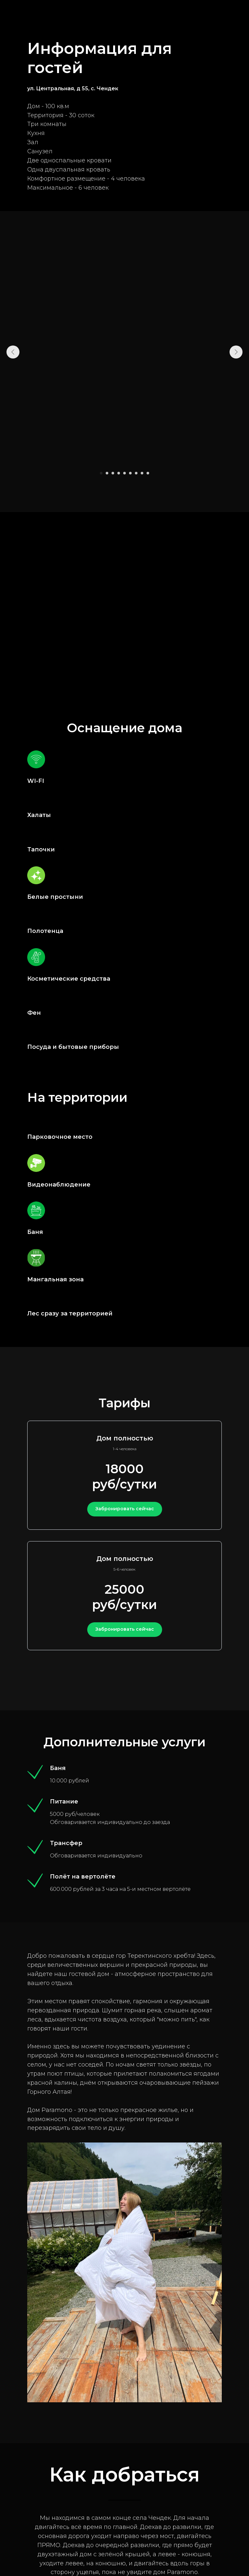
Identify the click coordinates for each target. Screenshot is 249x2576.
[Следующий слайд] (236, 352)
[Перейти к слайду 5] (124, 473)
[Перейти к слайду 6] (130, 473)
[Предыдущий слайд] (12, 352)
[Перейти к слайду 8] (142, 473)
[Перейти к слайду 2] (107, 473)
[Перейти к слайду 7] (136, 473)
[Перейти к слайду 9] (148, 473)
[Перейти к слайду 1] (101, 473)
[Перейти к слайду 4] (118, 473)
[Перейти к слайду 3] (113, 473)
